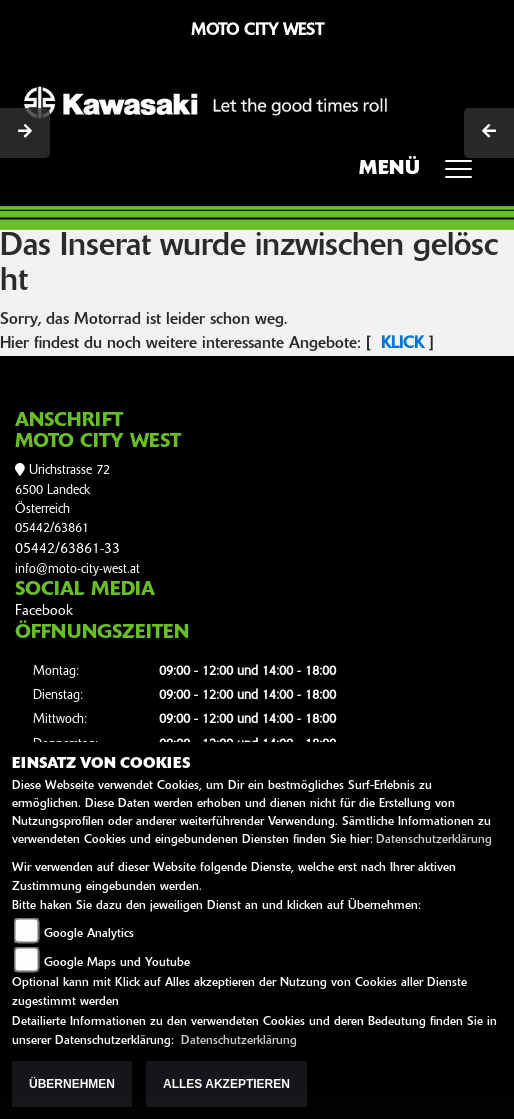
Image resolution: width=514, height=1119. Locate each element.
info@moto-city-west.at (77, 569)
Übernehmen (72, 1084)
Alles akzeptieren (226, 1084)
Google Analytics (89, 934)
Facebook (44, 611)
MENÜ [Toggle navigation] (422, 175)
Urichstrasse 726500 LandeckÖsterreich (62, 490)
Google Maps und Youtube (117, 963)
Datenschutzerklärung (434, 840)
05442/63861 (52, 528)
